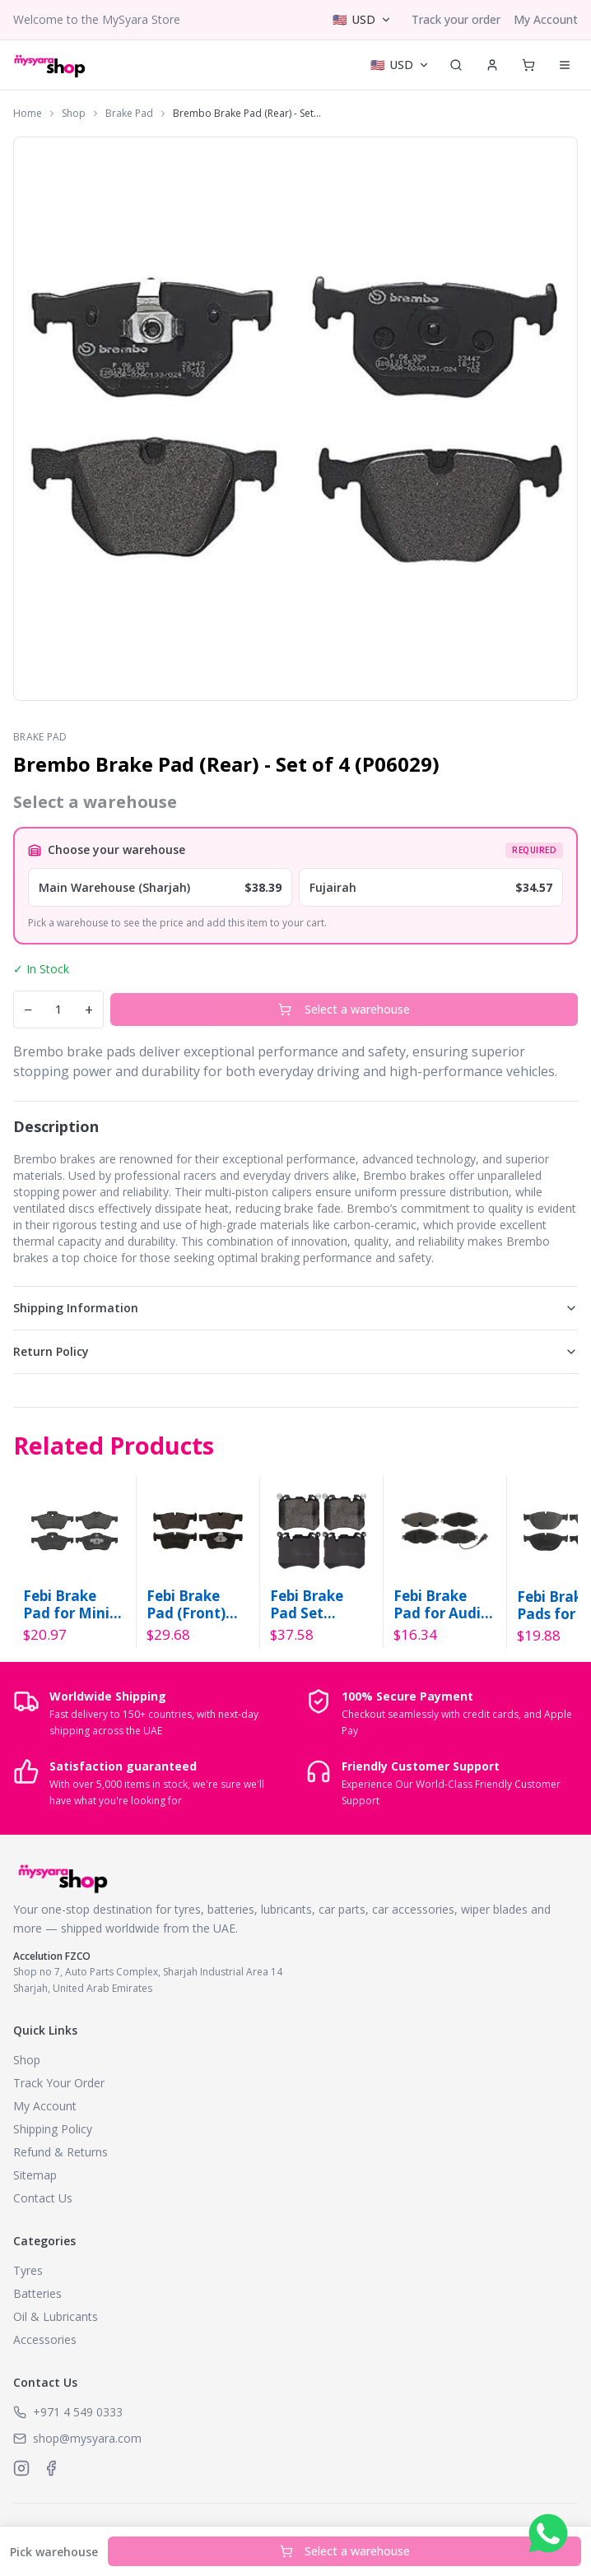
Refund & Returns (60, 2152)
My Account (546, 19)
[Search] (456, 65)
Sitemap (35, 2175)
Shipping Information (295, 1308)
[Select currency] (362, 20)
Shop (74, 113)
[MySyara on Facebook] (51, 2468)
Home (27, 113)
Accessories (45, 2339)
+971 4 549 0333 (78, 2412)
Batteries (37, 2293)
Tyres (28, 2270)
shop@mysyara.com (87, 2438)
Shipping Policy (52, 2129)
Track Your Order (59, 2083)
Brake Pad (129, 113)
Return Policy (295, 1351)
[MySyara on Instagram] (21, 2468)
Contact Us (42, 2198)
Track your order (456, 19)
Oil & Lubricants (55, 2316)
